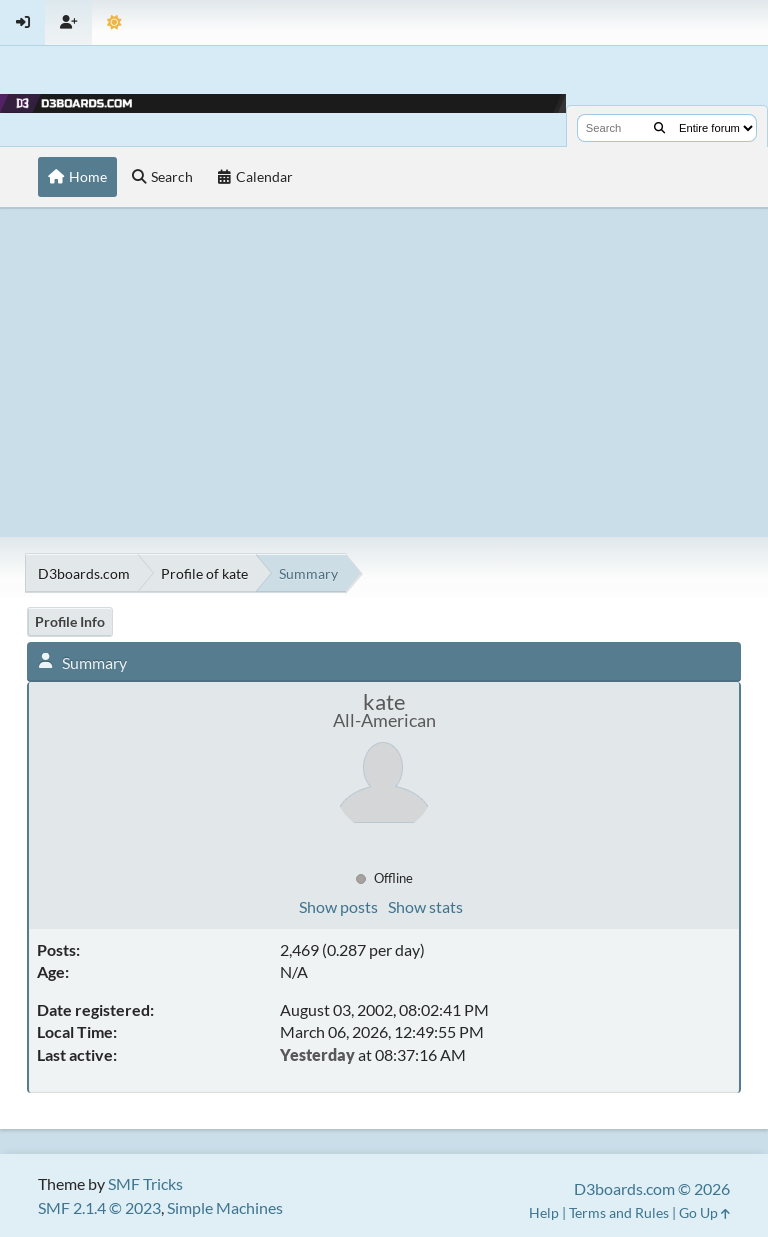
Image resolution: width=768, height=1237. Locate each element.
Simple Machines (225, 1207)
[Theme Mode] (114, 22)
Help (544, 1212)
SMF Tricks (145, 1183)
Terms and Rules (619, 1212)
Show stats (425, 906)
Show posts (338, 906)
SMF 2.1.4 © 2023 (99, 1207)
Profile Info (70, 621)
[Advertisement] (384, 372)
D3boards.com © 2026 (652, 1188)
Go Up (704, 1212)
